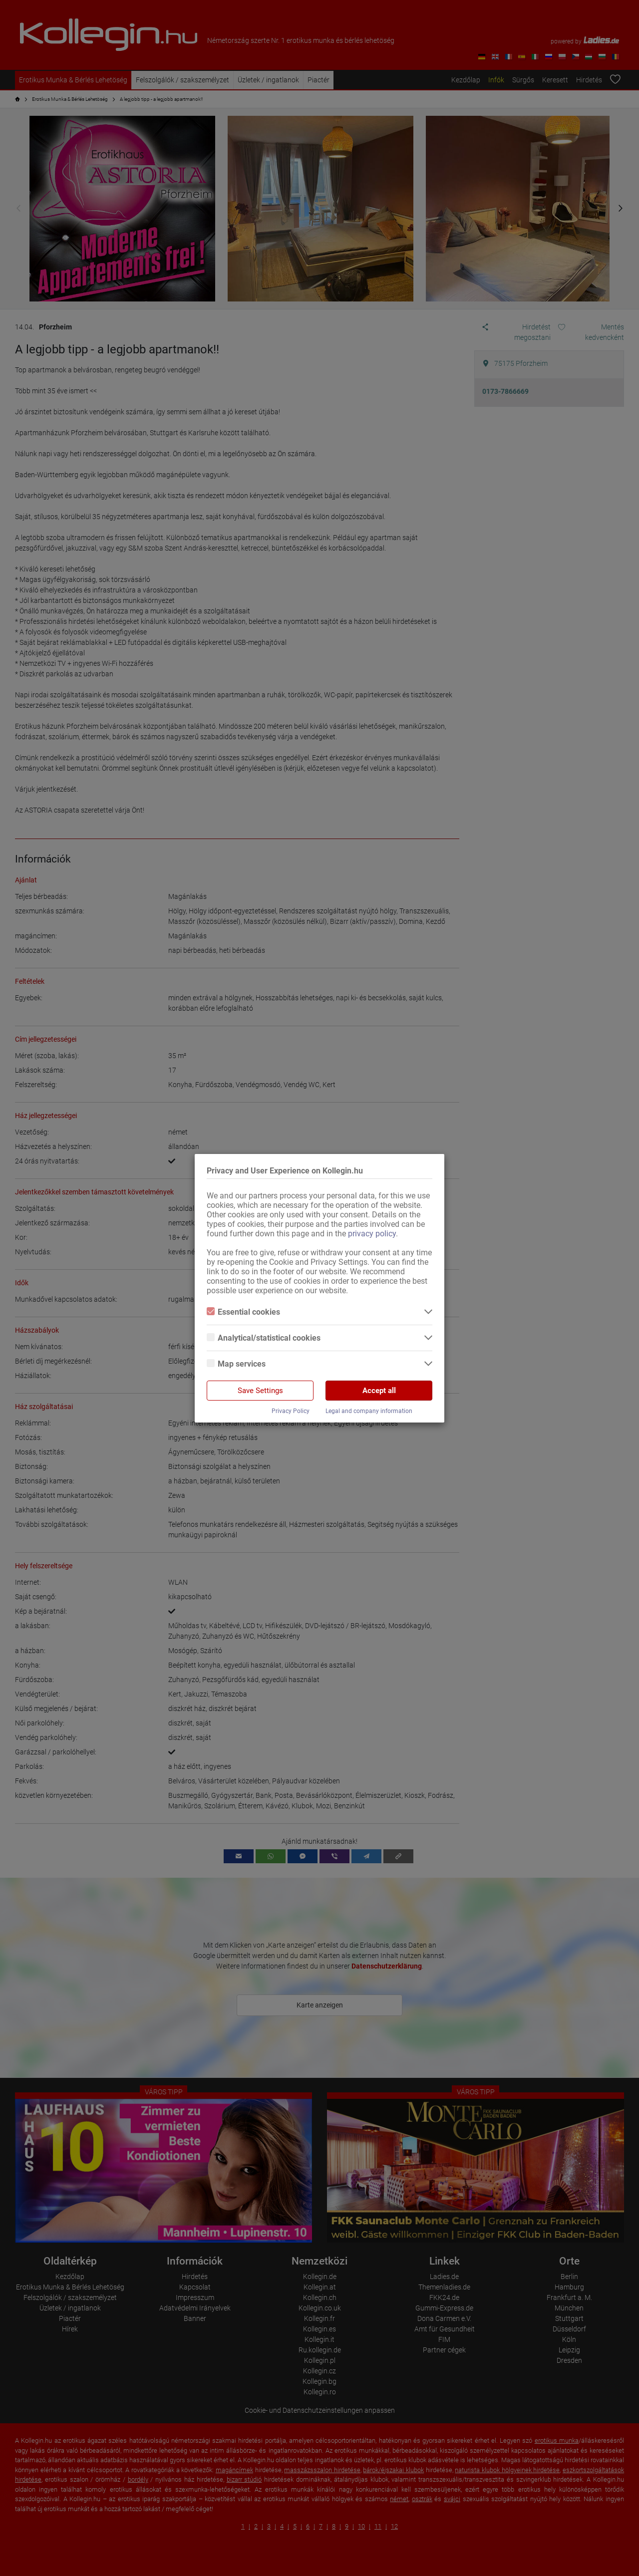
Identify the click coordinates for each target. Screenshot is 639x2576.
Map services (236, 1364)
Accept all (379, 1390)
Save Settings (260, 1390)
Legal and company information (368, 1411)
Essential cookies (243, 1312)
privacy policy (372, 1233)
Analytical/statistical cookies (263, 1338)
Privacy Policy (291, 1411)
